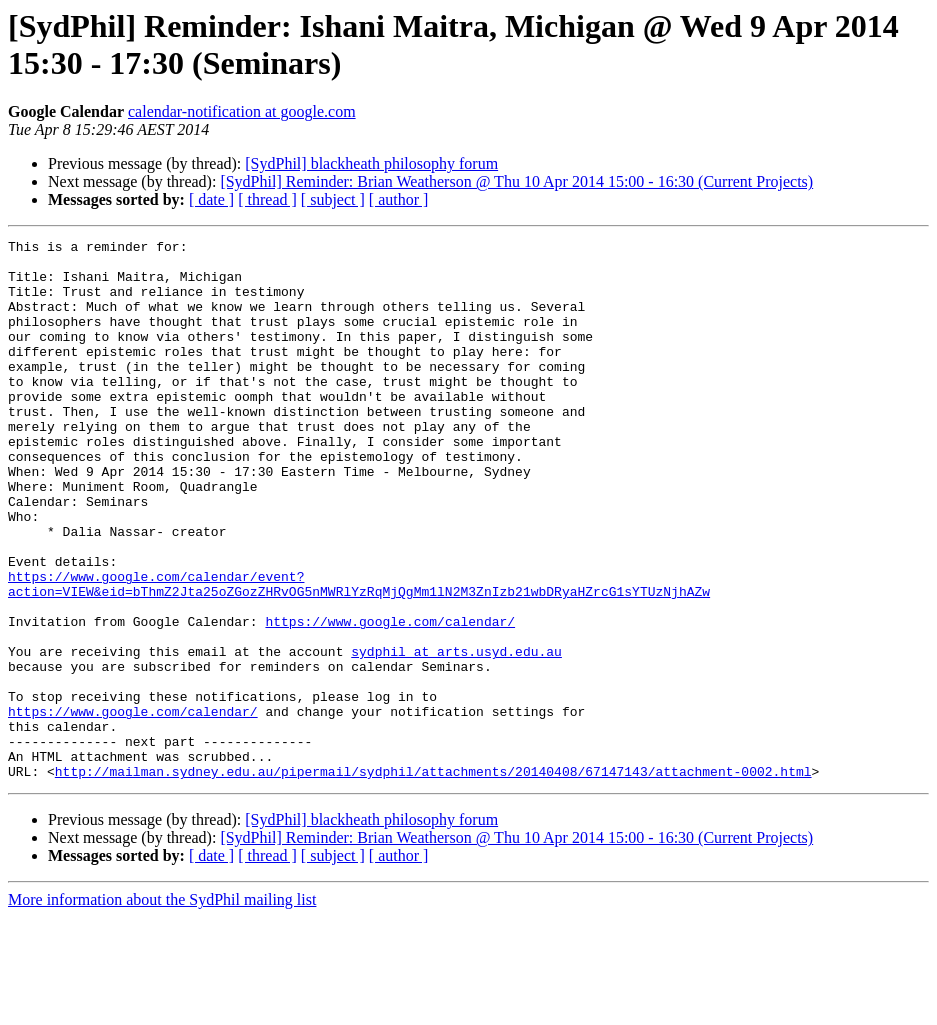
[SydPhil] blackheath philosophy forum (371, 163)
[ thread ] (267, 199)
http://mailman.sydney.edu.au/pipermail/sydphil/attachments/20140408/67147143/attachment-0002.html (433, 879)
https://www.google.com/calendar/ (390, 699)
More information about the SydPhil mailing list (162, 1007)
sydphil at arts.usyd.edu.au (456, 735)
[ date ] (211, 199)
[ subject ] (333, 199)
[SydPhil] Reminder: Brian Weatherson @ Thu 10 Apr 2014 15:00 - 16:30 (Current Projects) (516, 181)
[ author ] (399, 199)
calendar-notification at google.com (242, 111)
